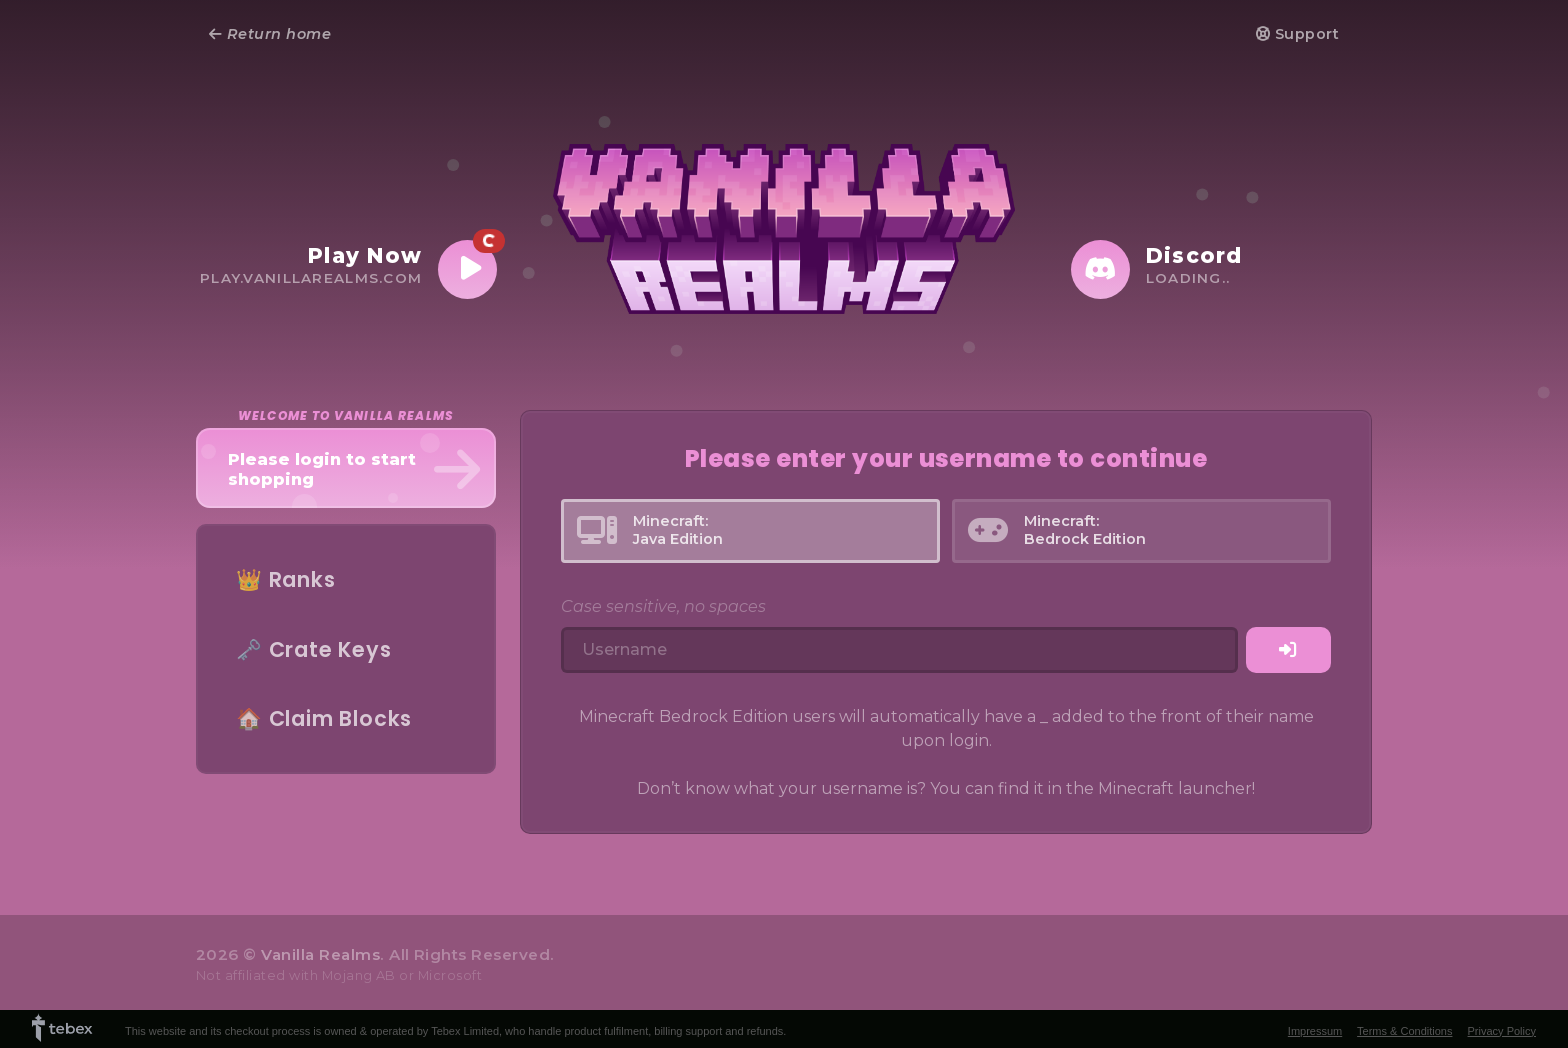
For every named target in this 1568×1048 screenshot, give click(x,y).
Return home (270, 34)
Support (1297, 34)
